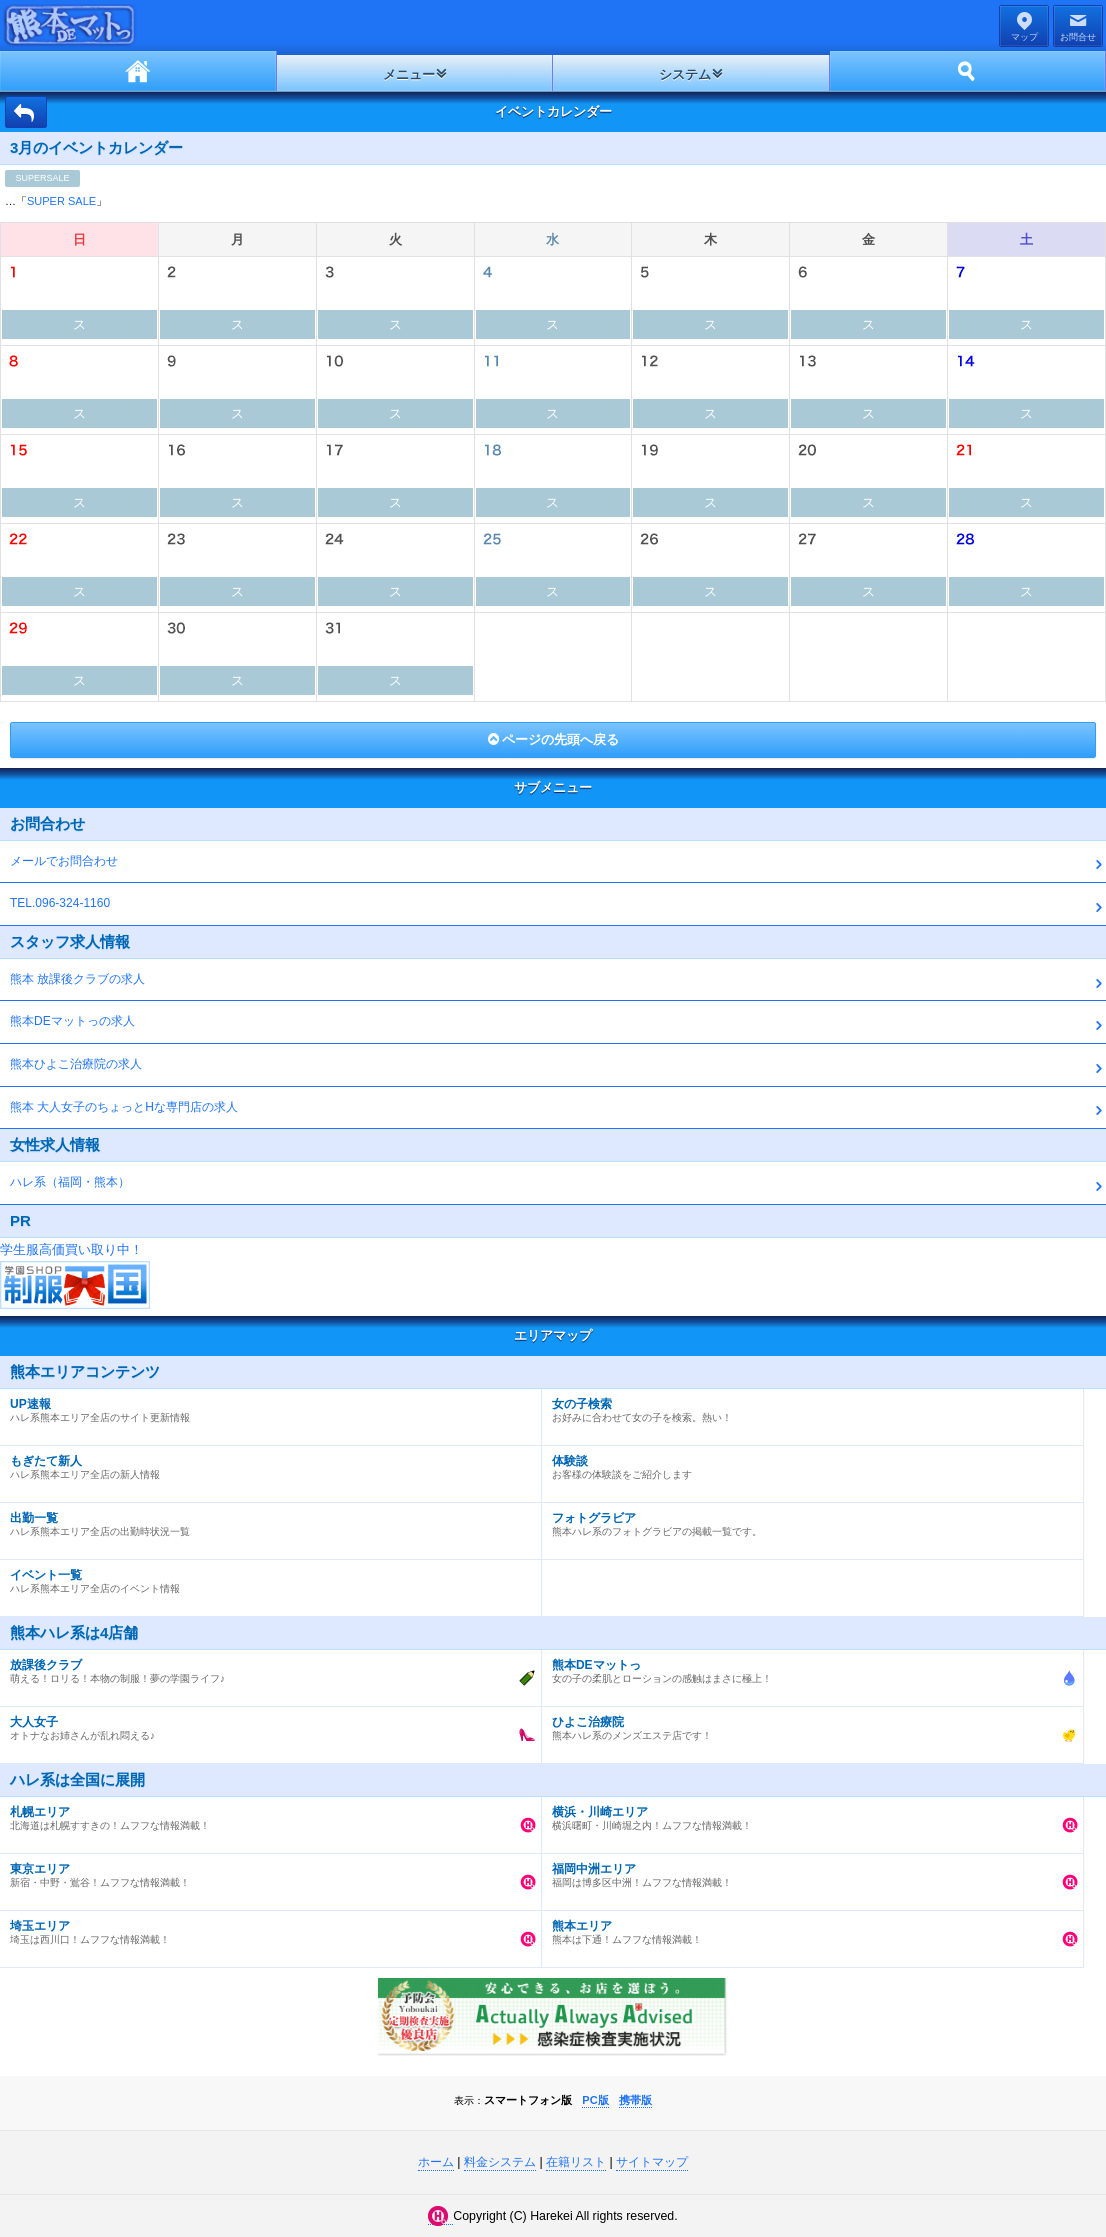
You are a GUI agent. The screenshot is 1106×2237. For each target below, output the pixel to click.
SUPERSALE (42, 178)
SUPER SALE (61, 201)
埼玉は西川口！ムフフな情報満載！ (265, 1928)
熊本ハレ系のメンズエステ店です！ (807, 1724)
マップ (1024, 37)
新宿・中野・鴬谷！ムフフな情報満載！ (265, 1871)
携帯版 (635, 2100)
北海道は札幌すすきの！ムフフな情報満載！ (265, 1814)
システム (685, 74)
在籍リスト (576, 2162)
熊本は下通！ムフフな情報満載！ (807, 1928)
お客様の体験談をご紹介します (807, 1463)
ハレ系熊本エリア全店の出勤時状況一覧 (265, 1520)
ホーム (138, 71)
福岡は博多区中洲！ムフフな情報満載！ (807, 1871)
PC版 (595, 2100)
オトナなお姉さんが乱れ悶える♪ (265, 1724)
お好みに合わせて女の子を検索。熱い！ (807, 1406)
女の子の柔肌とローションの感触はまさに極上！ (807, 1667)
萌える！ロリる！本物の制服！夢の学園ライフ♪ (265, 1667)
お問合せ (1078, 37)
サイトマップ (652, 2162)
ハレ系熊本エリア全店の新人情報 (265, 1463)
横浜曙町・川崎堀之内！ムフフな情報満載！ (807, 1814)
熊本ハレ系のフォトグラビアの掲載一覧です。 (807, 1520)
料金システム (500, 2162)
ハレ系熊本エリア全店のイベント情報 (265, 1577)
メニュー (409, 74)
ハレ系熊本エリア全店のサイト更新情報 (265, 1406)
